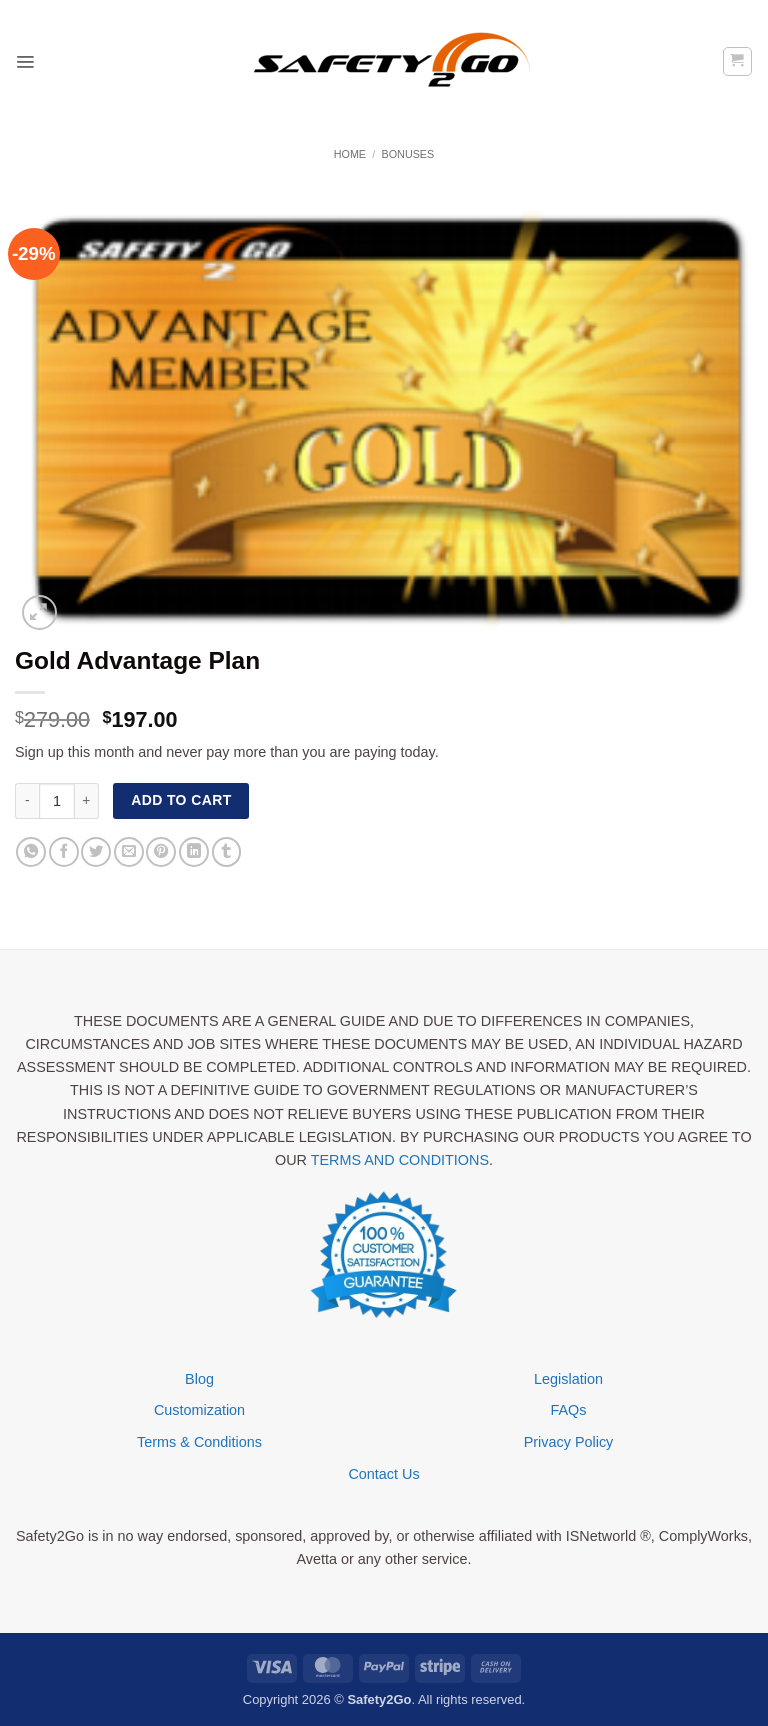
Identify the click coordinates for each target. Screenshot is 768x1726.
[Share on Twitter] (96, 852)
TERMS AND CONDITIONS (400, 1160)
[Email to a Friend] (129, 852)
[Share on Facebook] (64, 852)
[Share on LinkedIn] (194, 852)
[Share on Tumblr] (227, 852)
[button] (26, 61)
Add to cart (181, 800)
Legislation (568, 1379)
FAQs (569, 1410)
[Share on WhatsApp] (31, 852)
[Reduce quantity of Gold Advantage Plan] (27, 801)
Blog (199, 1379)
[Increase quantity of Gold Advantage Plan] (87, 801)
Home (350, 154)
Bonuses (408, 154)
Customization (199, 1410)
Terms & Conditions (199, 1442)
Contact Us (383, 1474)
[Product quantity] (57, 801)
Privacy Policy (569, 1442)
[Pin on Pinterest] (161, 852)
